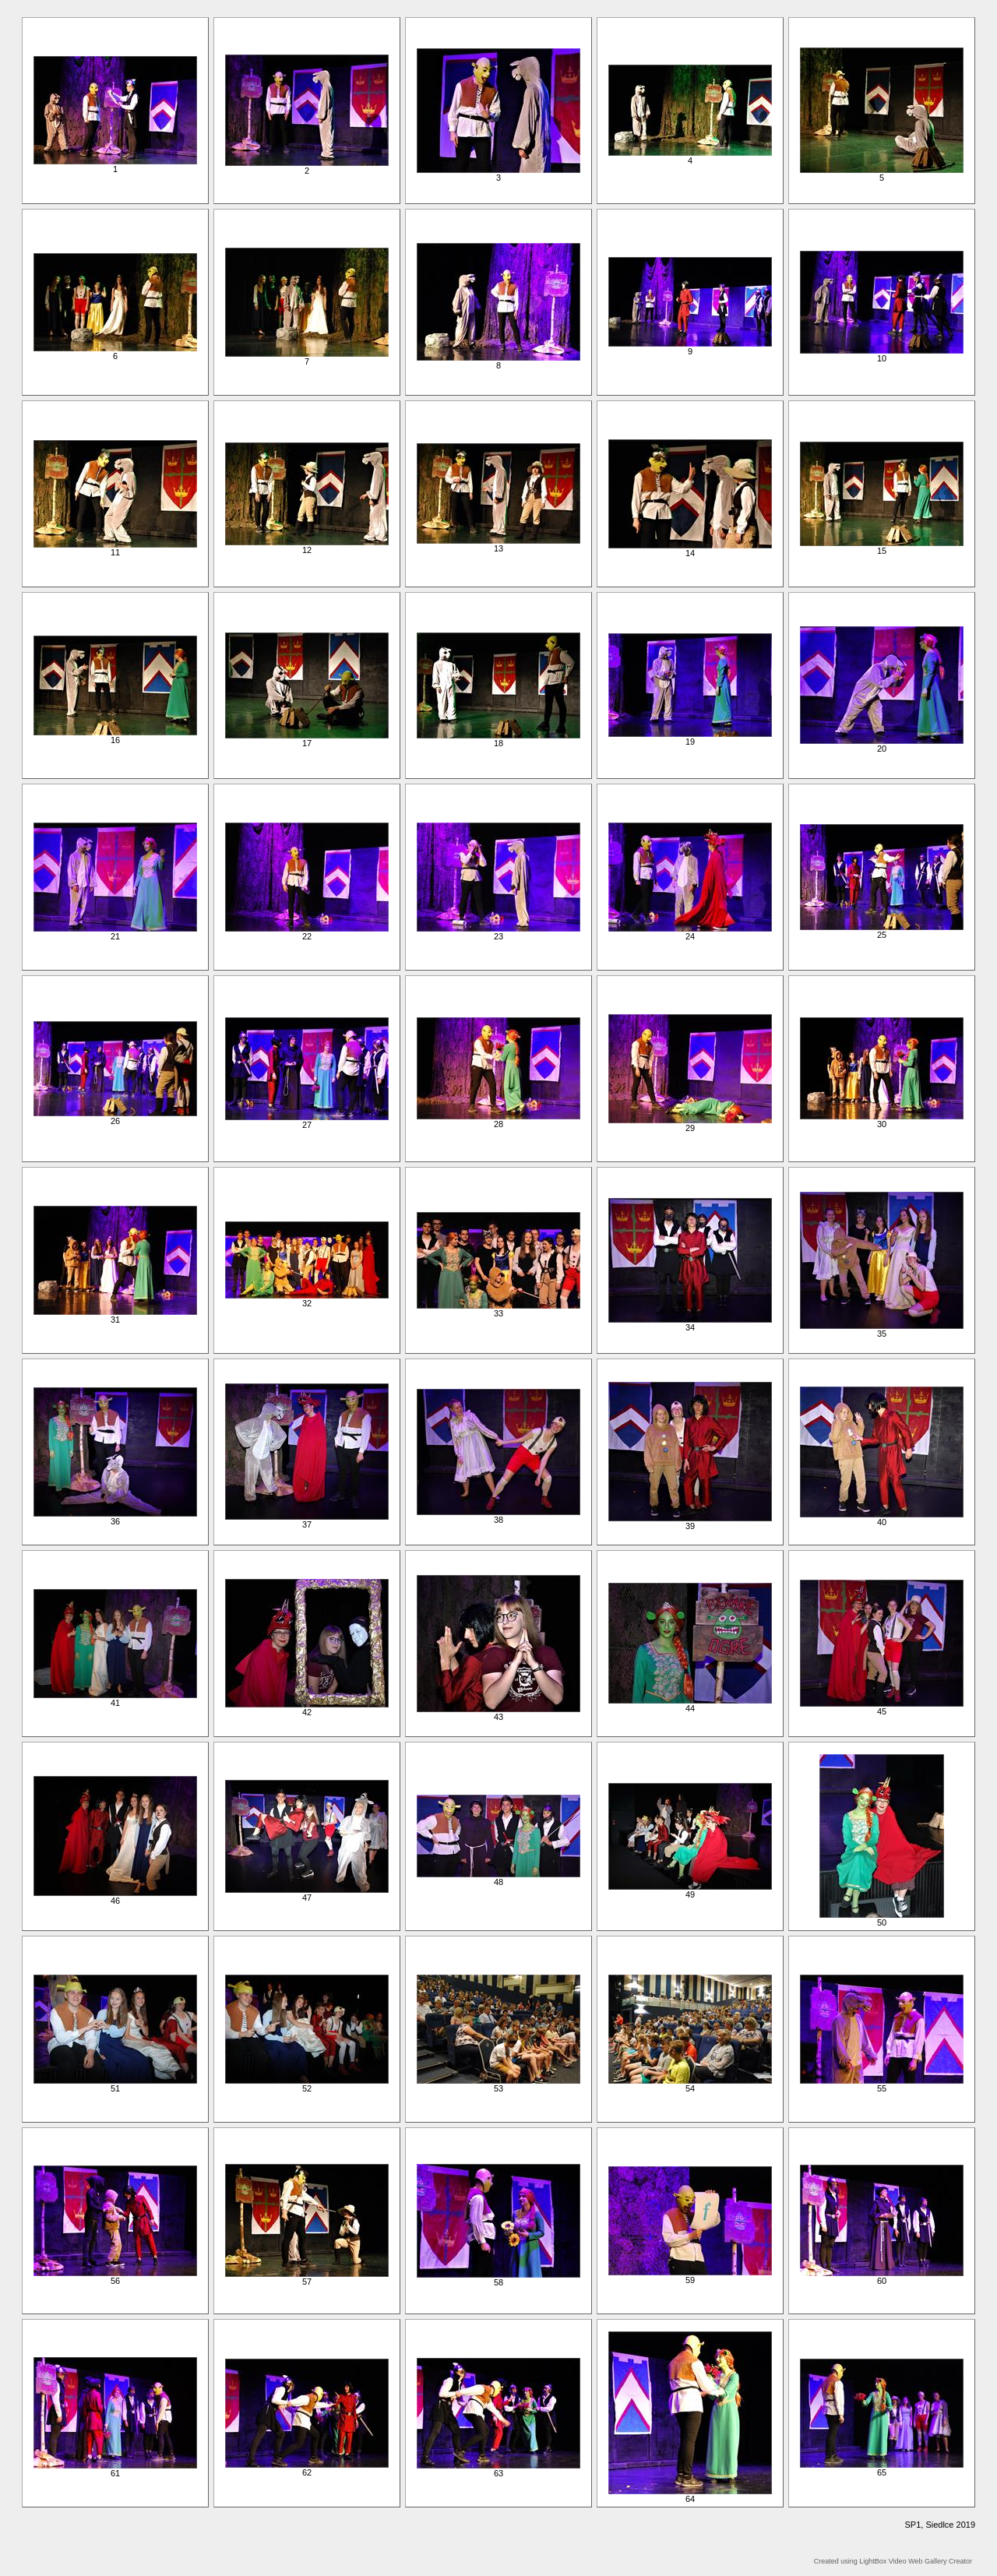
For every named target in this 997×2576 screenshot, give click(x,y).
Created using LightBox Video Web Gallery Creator (893, 2561)
